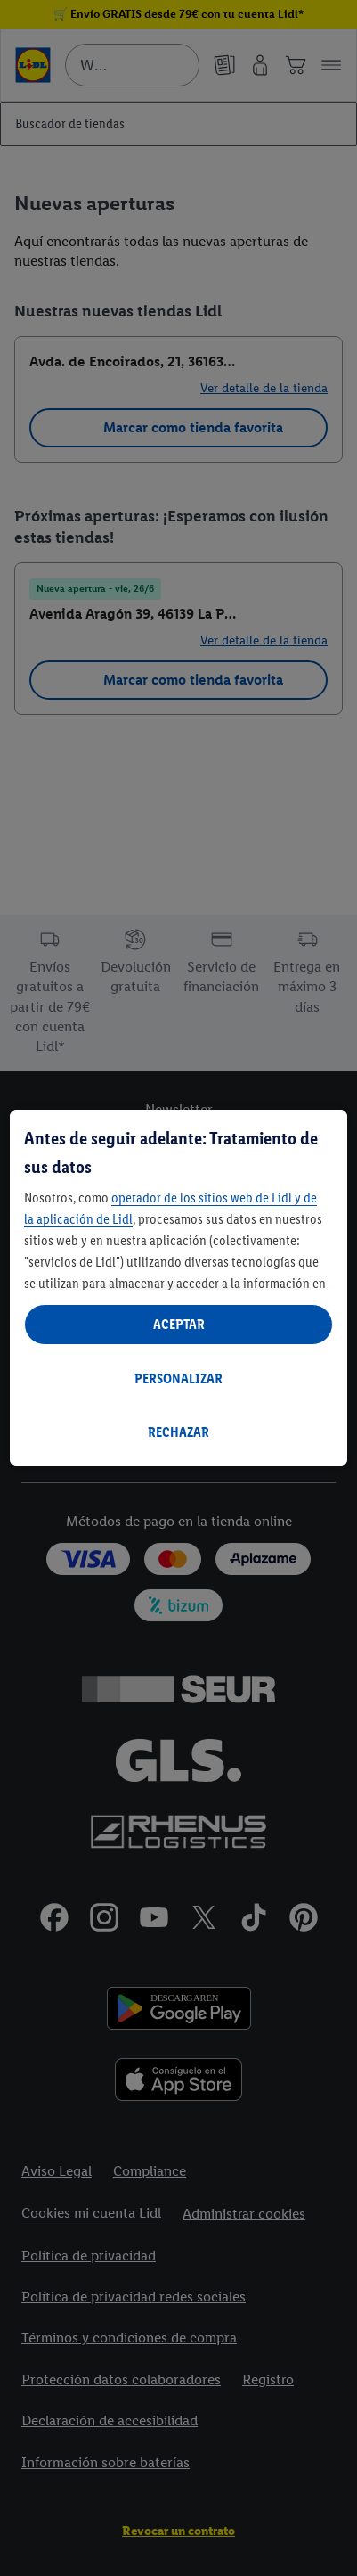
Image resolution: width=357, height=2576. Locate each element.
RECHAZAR (178, 1431)
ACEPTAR (179, 1324)
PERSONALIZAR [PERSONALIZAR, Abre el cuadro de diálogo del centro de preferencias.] (178, 1378)
